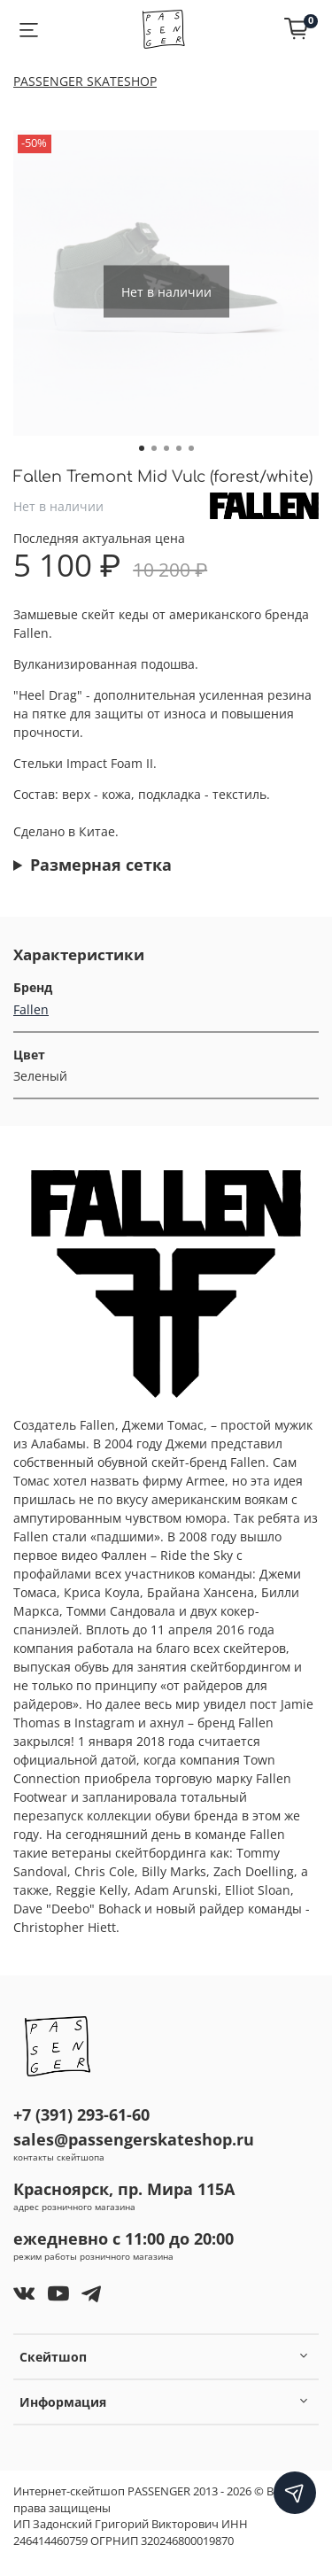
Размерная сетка (101, 864)
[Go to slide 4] (178, 448)
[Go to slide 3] (166, 448)
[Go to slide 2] (154, 448)
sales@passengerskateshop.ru (133, 2139)
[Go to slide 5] (191, 448)
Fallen (31, 1009)
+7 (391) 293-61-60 (81, 2114)
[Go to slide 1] (141, 448)
